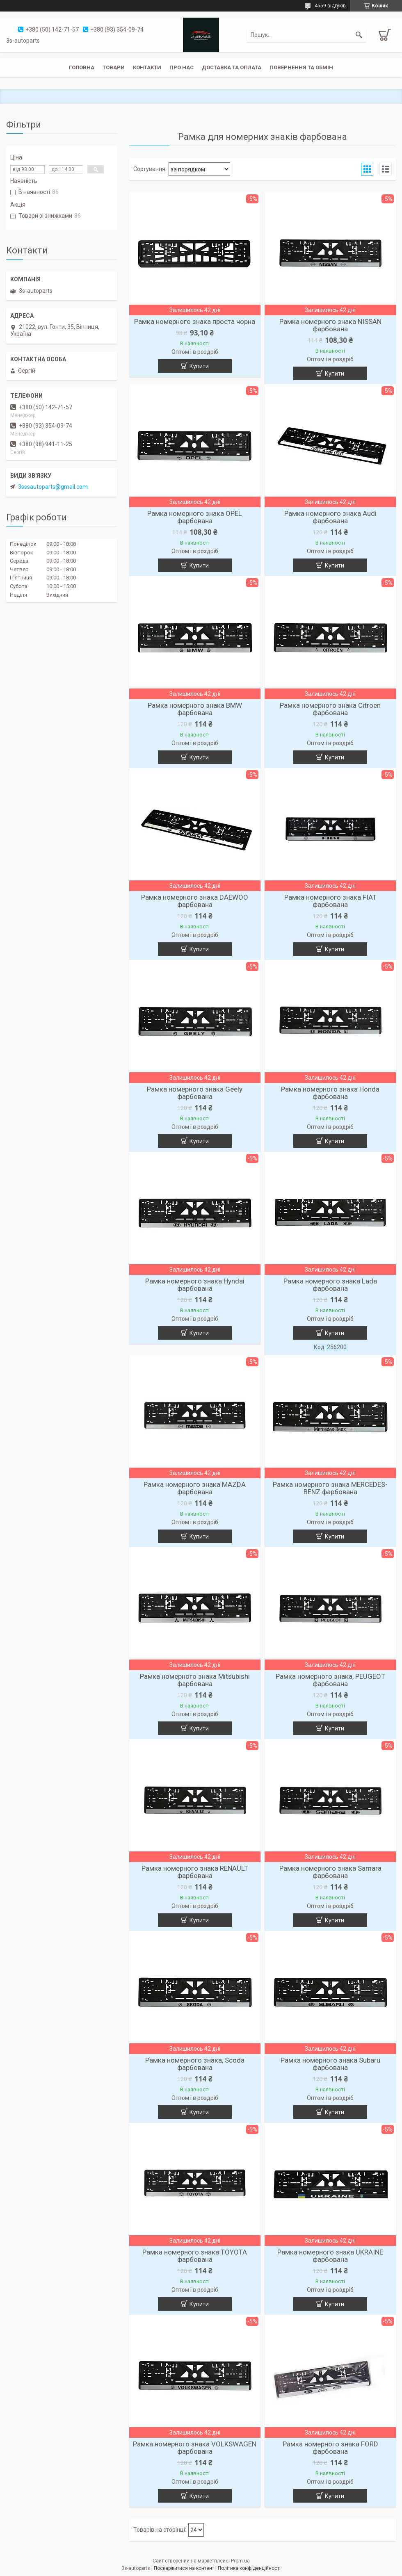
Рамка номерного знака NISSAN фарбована (330, 325)
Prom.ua (240, 2561)
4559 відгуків (330, 6)
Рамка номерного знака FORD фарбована (330, 2447)
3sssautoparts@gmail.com (53, 486)
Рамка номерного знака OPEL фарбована (194, 517)
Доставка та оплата (231, 67)
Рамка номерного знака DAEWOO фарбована (194, 901)
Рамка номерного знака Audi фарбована (330, 517)
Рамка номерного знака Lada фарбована (330, 1284)
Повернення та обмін (301, 67)
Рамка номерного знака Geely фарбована (194, 1092)
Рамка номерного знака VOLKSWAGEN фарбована (194, 2447)
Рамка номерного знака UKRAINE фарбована (330, 2255)
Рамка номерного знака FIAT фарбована (330, 901)
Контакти (147, 67)
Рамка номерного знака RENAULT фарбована (195, 1872)
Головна (81, 67)
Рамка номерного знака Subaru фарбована (330, 2063)
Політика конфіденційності (249, 2568)
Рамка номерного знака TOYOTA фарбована (194, 2255)
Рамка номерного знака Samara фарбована (330, 1872)
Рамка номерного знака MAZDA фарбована (195, 1488)
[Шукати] (358, 34)
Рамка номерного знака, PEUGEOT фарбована (330, 1680)
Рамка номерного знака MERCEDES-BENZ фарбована (330, 1488)
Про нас (181, 67)
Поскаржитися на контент (184, 2568)
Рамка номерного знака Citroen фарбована (330, 709)
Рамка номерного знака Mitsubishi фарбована (195, 1680)
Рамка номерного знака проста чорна (194, 321)
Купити (199, 366)
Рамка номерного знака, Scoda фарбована (194, 2063)
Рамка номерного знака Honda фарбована (330, 1092)
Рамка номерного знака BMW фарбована (195, 709)
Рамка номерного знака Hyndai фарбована (194, 1284)
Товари (114, 67)
